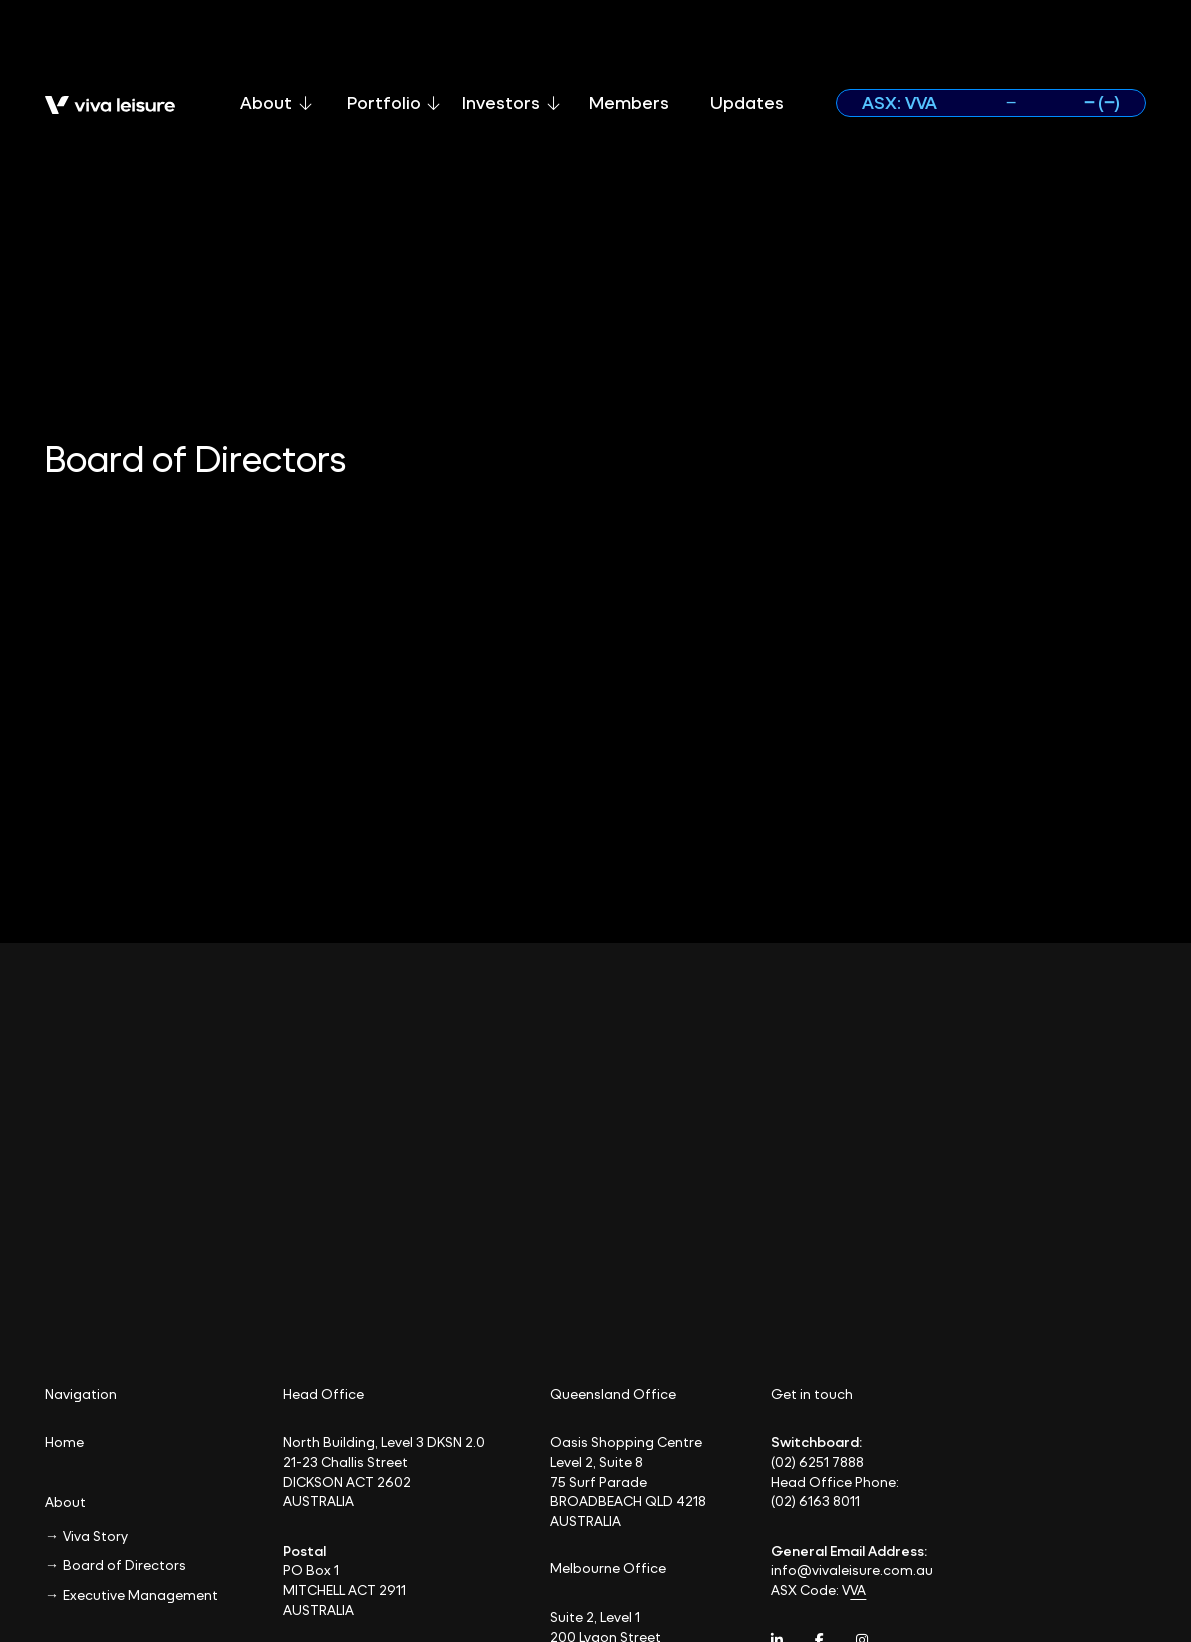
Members (629, 102)
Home (64, 1441)
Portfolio (394, 102)
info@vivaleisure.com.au (852, 1569)
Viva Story (95, 1535)
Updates (747, 102)
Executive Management (140, 1594)
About (276, 102)
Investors (511, 102)
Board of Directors (124, 1564)
